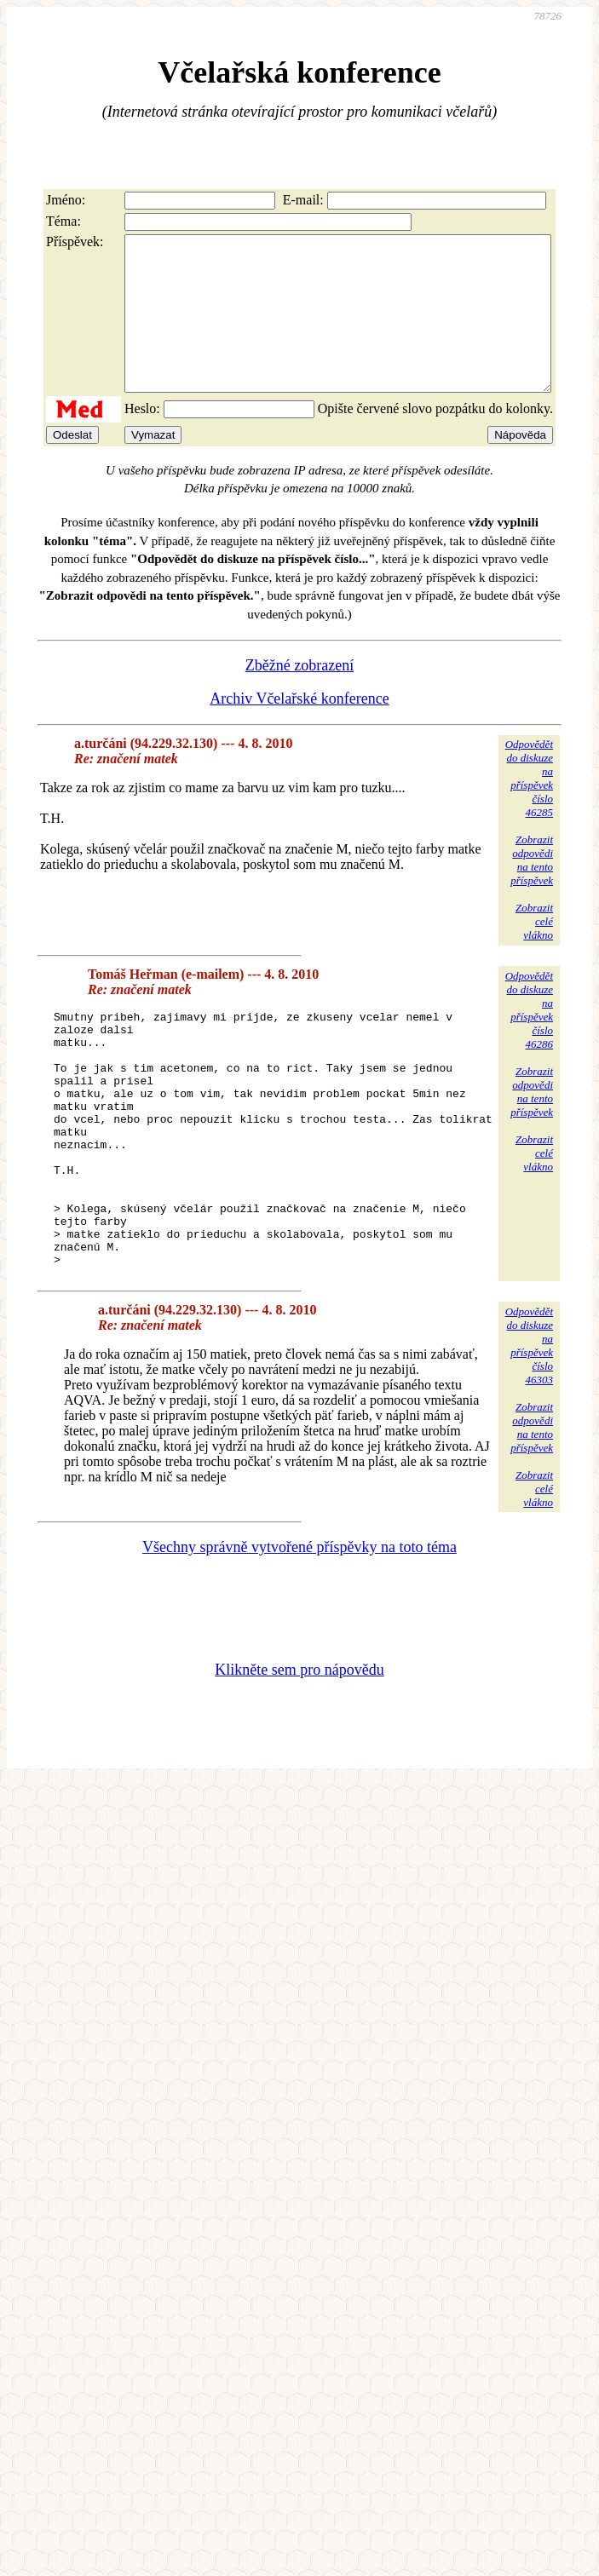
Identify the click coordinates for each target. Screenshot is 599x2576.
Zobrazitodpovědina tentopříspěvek (531, 890)
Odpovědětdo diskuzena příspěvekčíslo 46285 (529, 808)
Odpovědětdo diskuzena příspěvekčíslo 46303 (529, 1427)
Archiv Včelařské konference (299, 729)
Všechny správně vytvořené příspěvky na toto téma (299, 1628)
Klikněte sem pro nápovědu (299, 1751)
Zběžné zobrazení (299, 695)
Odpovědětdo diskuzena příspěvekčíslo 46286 (529, 1040)
